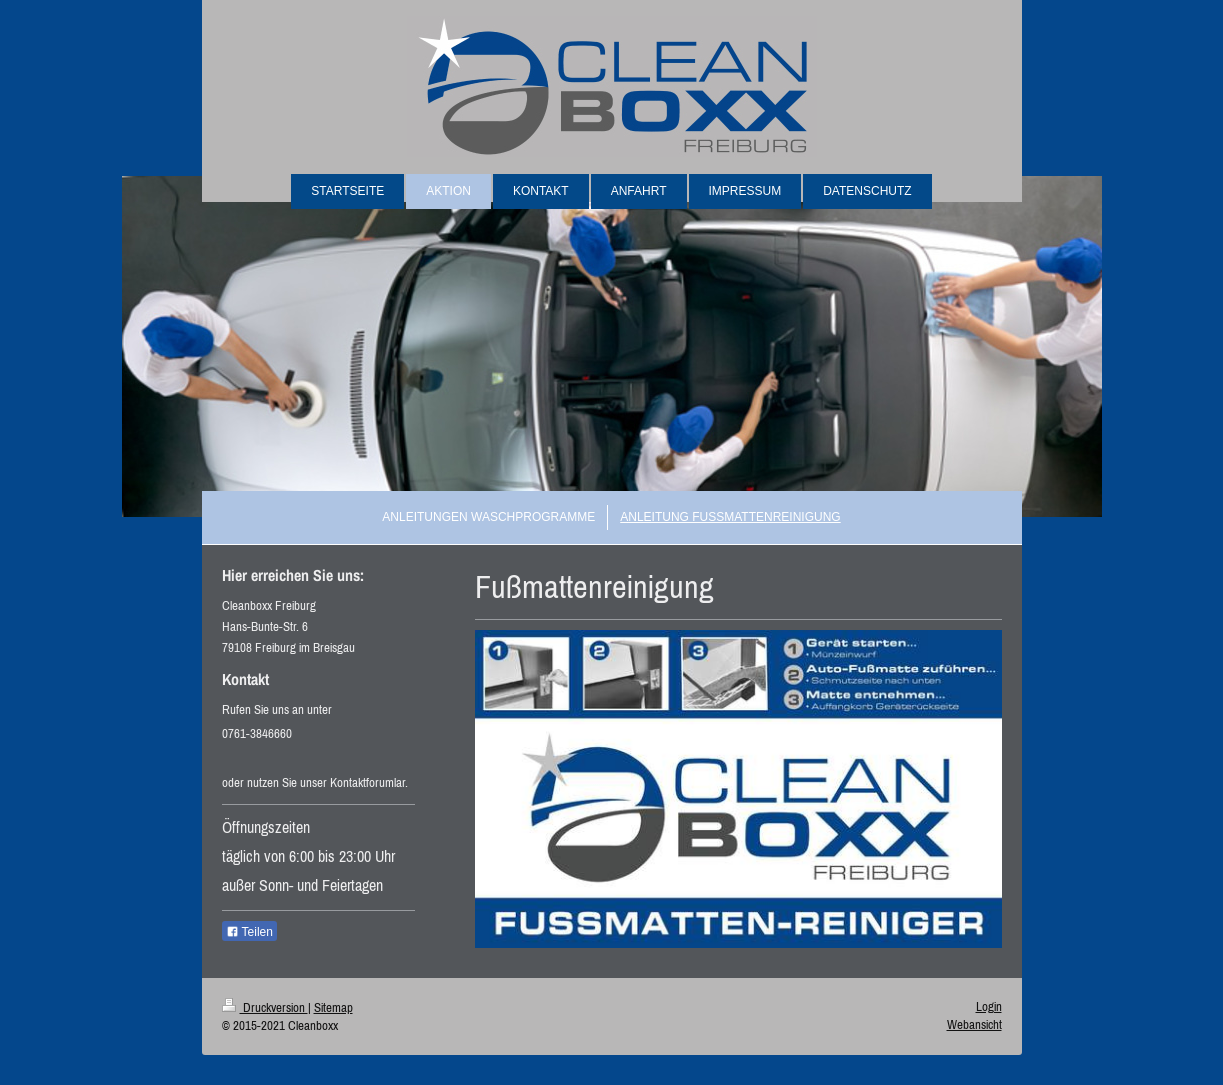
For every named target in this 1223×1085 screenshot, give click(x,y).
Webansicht (974, 1024)
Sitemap (333, 1007)
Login (989, 1006)
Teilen (249, 932)
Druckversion (265, 1007)
